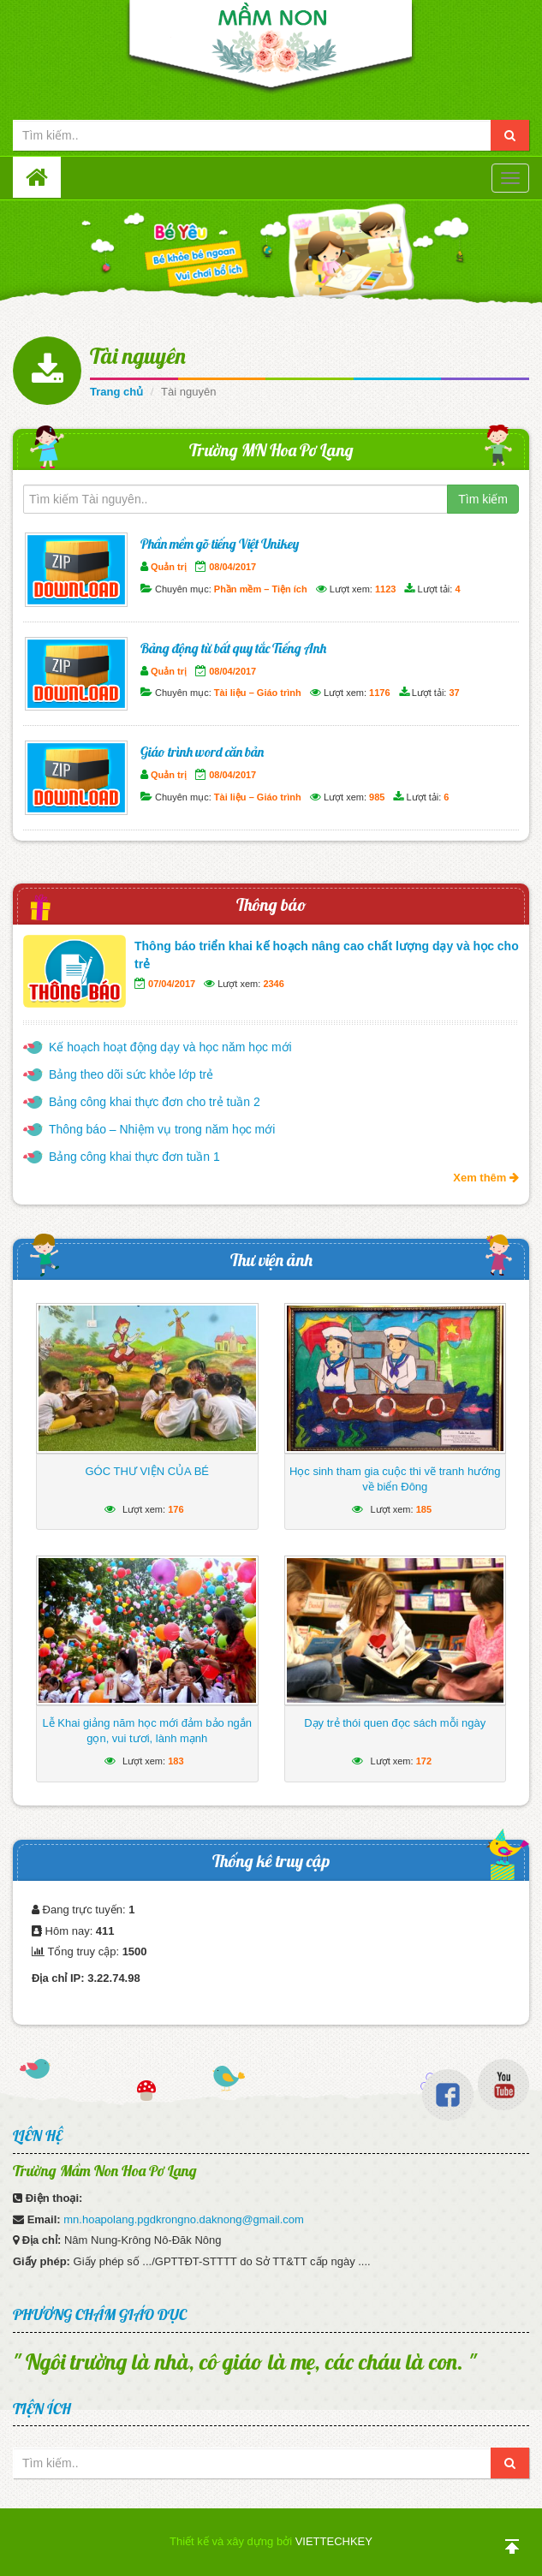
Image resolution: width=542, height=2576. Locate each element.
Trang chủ (116, 391)
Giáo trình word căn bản (202, 751)
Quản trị (169, 567)
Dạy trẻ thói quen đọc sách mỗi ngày (394, 1722)
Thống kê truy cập (271, 1860)
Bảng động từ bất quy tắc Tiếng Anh (233, 648)
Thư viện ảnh (271, 1259)
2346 (273, 984)
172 (424, 1761)
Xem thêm (486, 1177)
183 (175, 1761)
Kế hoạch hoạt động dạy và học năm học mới (170, 1047)
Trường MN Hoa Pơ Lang (271, 450)
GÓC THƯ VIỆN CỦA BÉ (147, 1471)
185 (424, 1509)
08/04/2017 (232, 567)
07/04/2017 (171, 984)
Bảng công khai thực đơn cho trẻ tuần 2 (154, 1102)
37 (454, 692)
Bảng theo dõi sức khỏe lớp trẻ (131, 1074)
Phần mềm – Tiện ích (260, 589)
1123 (385, 589)
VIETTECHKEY (333, 2541)
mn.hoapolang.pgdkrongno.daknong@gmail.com (183, 2219)
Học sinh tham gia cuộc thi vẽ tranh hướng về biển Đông (395, 1479)
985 (376, 797)
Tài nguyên (138, 356)
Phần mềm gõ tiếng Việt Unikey (219, 543)
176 (175, 1509)
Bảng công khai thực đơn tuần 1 (134, 1156)
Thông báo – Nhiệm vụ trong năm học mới (162, 1129)
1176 (379, 692)
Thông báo (271, 904)
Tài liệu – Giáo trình (257, 692)
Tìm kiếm (483, 499)
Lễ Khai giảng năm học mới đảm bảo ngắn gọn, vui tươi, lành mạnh (147, 1730)
